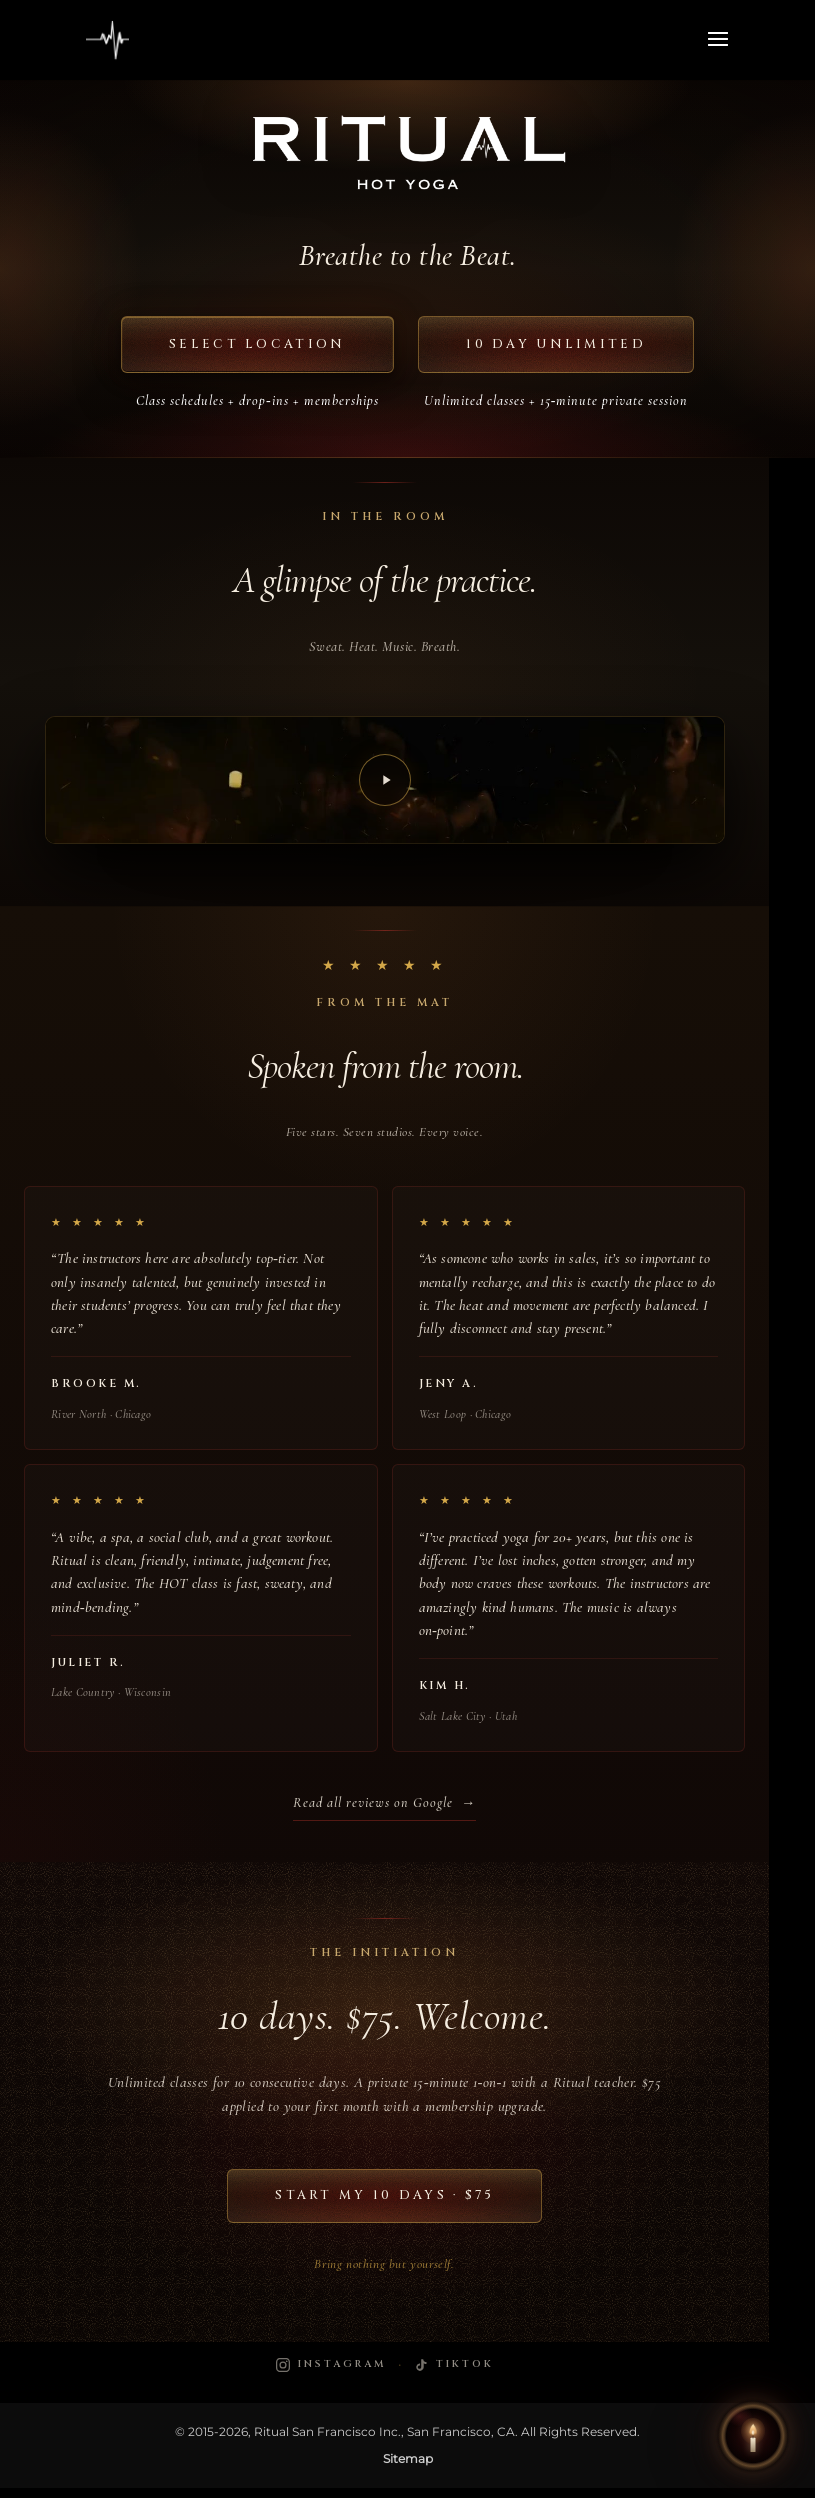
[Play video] (385, 784)
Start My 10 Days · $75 (384, 2204)
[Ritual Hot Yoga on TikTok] (454, 2375)
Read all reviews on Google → (384, 1810)
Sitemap (408, 2469)
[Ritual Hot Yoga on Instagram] (331, 2375)
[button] (753, 2436)
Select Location (247, 346)
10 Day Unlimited (566, 346)
